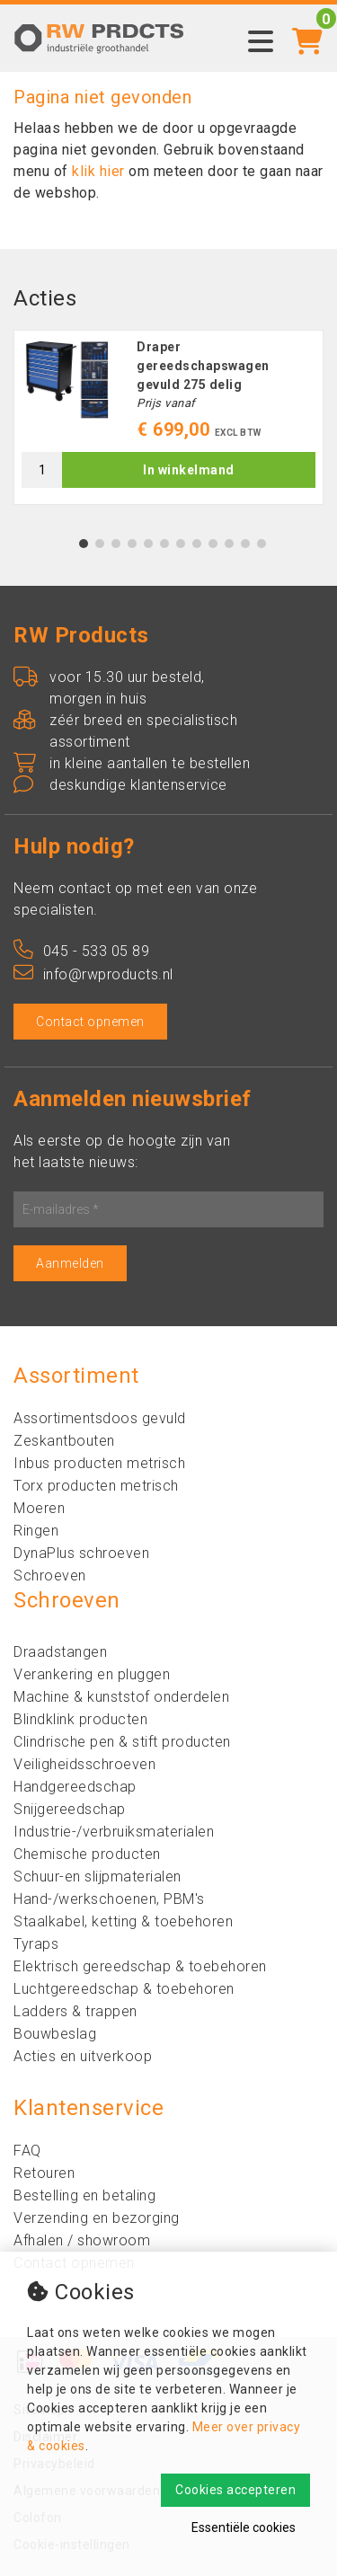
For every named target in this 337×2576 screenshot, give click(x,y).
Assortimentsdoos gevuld (99, 1418)
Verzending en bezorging (96, 2217)
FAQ (27, 2150)
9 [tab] (212, 543)
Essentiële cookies (243, 2527)
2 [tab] (99, 543)
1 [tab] (83, 543)
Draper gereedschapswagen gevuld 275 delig (203, 366)
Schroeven (49, 1575)
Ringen (35, 1530)
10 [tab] (229, 543)
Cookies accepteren (235, 2490)
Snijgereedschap (69, 1809)
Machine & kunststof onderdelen (121, 1696)
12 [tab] (261, 543)
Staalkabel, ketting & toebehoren (123, 1921)
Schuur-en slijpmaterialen (97, 1876)
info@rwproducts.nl (93, 974)
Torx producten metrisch (96, 1485)
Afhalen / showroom (81, 2240)
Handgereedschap (75, 1786)
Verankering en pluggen (91, 1674)
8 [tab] (196, 543)
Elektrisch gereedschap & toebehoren (140, 1966)
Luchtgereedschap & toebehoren (124, 1988)
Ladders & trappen (75, 2011)
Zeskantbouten (64, 1440)
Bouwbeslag (54, 2033)
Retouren (44, 2173)
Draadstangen (60, 1651)
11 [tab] (245, 543)
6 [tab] (164, 543)
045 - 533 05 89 (81, 951)
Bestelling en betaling (84, 2195)
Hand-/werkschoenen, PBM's (109, 1899)
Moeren (39, 1508)
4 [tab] (132, 543)
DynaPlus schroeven (81, 1553)
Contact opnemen (90, 1021)
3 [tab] (115, 543)
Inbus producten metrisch (99, 1463)
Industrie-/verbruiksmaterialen (113, 1831)
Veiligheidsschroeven (84, 1764)
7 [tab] (180, 543)
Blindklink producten (80, 1719)
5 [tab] (148, 543)
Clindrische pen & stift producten (122, 1741)
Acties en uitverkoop (82, 2056)
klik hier (98, 171)
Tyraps (35, 1943)
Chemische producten (87, 1854)
